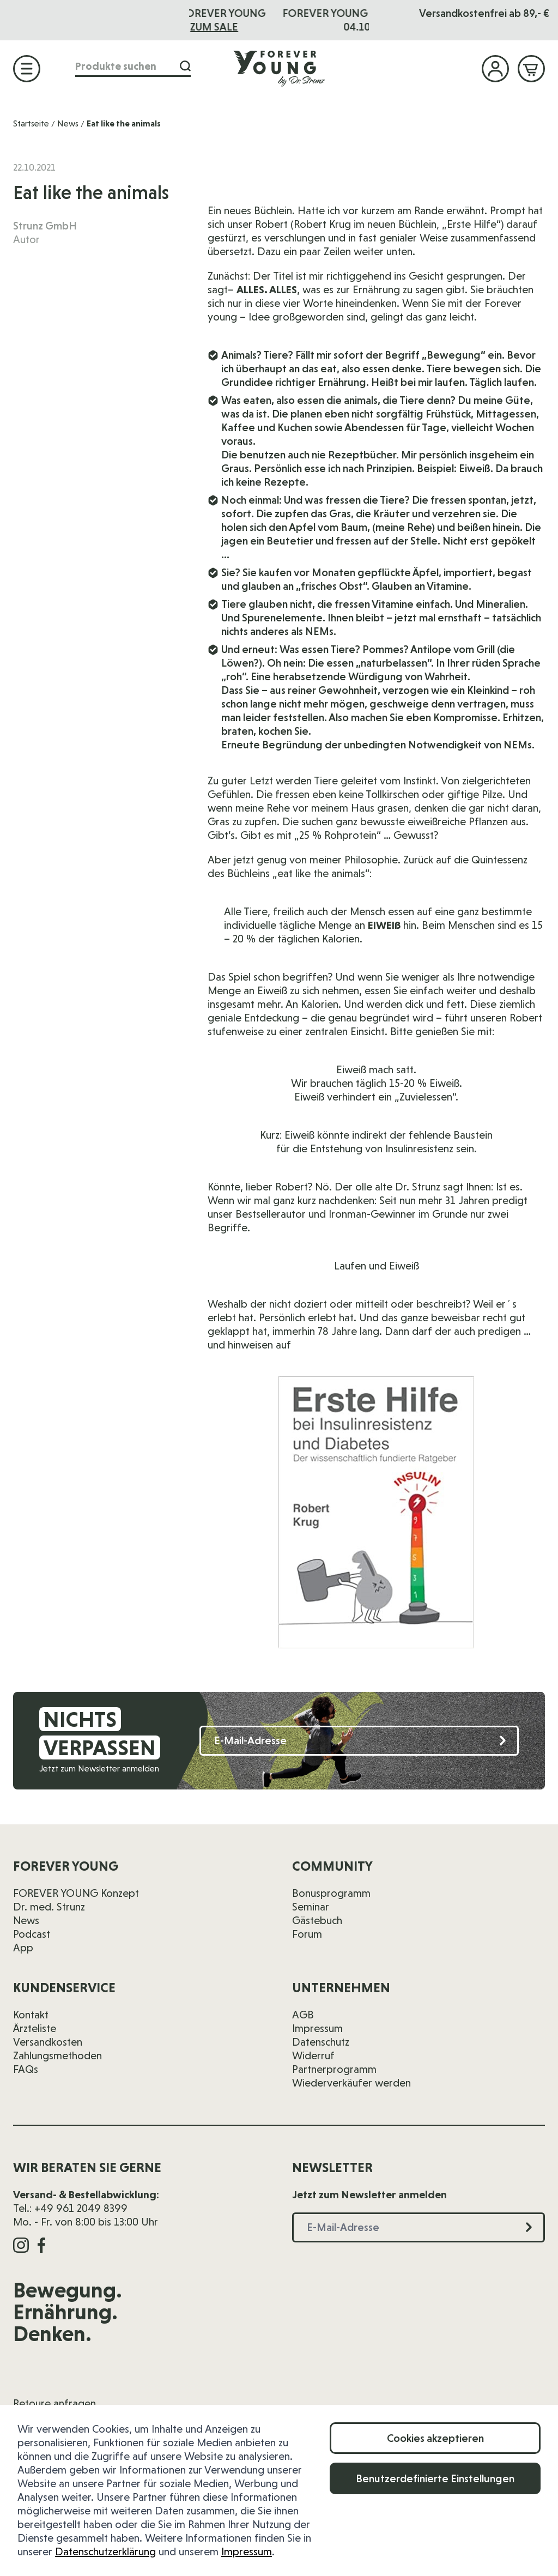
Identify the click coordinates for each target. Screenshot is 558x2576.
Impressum (246, 2551)
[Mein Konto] (495, 68)
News (67, 123)
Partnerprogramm (334, 2069)
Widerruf (313, 2055)
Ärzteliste (34, 2028)
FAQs (25, 2069)
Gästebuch (317, 1920)
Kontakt (30, 2014)
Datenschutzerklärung (105, 2551)
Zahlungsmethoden (57, 2055)
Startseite (31, 123)
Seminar (310, 1906)
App (23, 1947)
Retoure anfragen (54, 2403)
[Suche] (185, 66)
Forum (307, 1933)
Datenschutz (320, 2041)
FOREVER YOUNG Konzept (76, 1893)
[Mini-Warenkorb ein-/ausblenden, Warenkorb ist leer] (531, 68)
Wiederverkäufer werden (351, 2082)
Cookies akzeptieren (435, 2438)
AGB (303, 2014)
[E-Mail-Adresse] (359, 1741)
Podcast (31, 1933)
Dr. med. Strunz (49, 1906)
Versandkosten (47, 2041)
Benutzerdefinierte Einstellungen (435, 2478)
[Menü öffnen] (26, 68)
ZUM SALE (304, 26)
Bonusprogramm (331, 1893)
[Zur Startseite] (279, 68)
